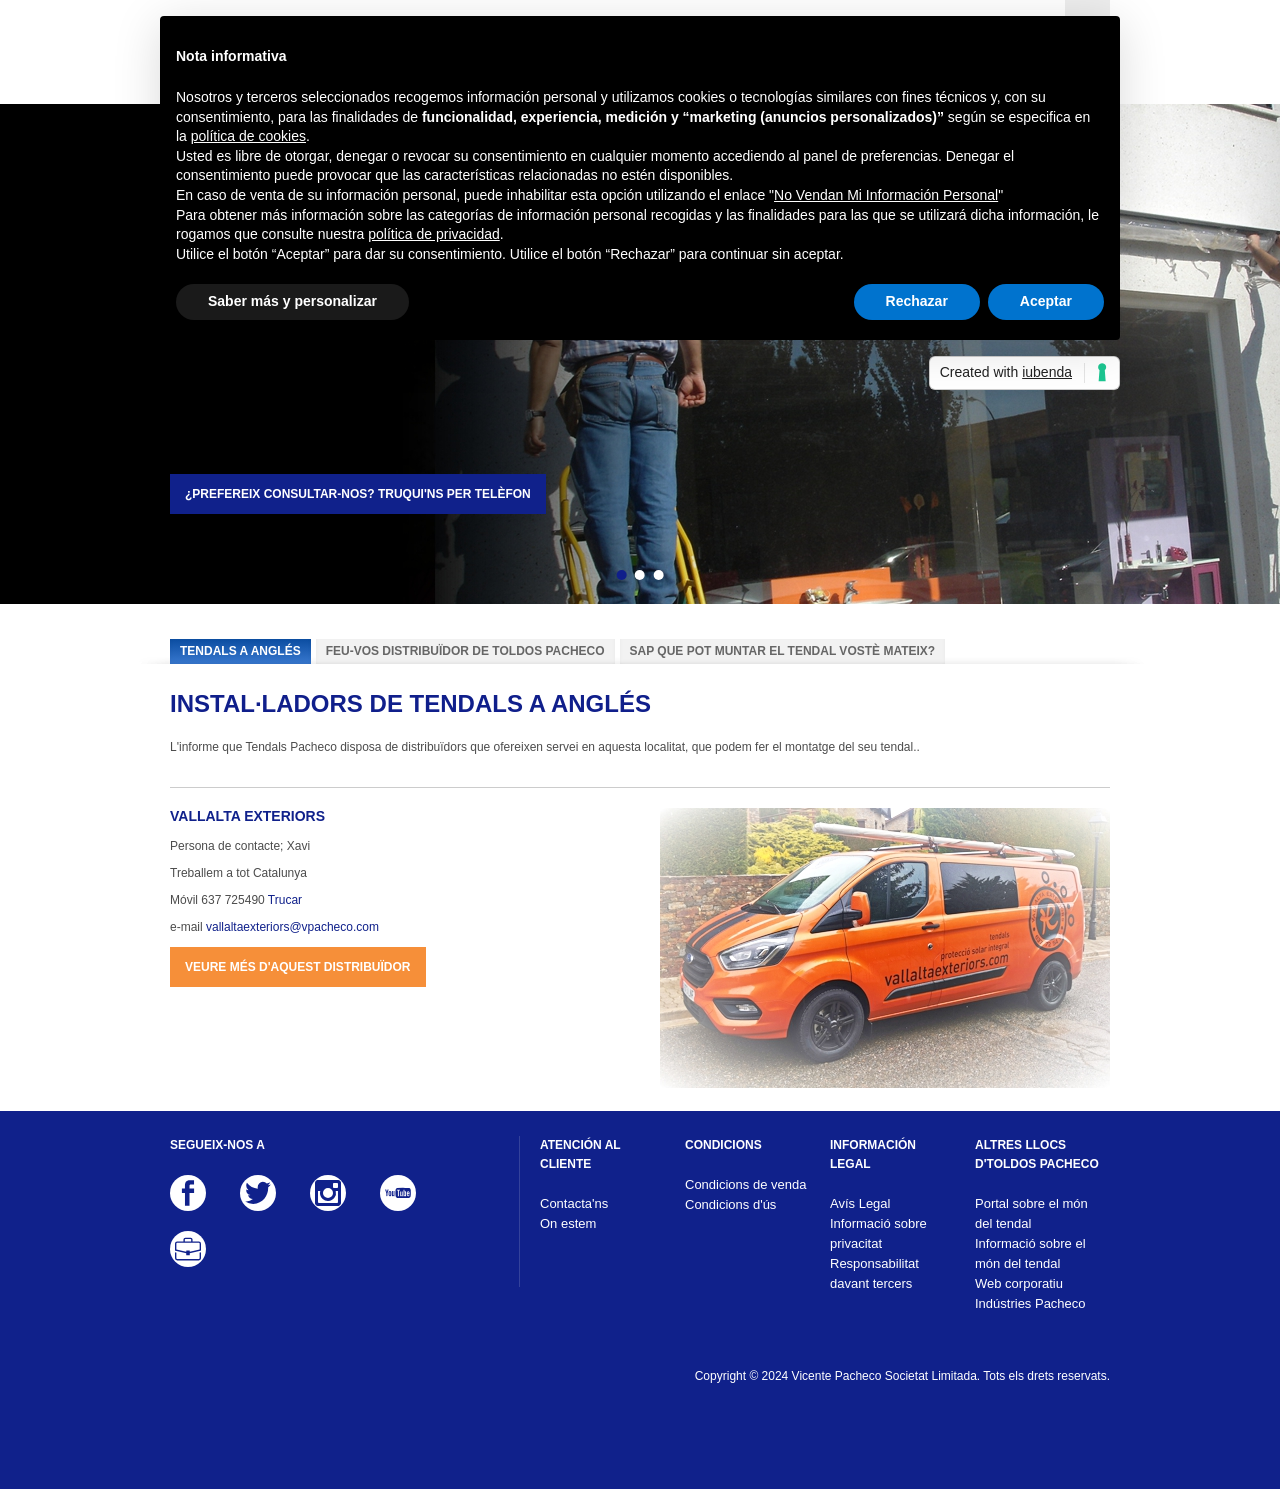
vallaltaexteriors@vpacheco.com (292, 927)
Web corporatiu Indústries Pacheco (1030, 1293)
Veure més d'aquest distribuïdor (298, 967)
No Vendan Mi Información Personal (886, 195)
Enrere (587, 578)
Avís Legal (860, 1203)
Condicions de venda (745, 1184)
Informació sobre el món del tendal (1030, 1253)
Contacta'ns (574, 1203)
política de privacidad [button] (434, 234)
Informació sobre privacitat (878, 1233)
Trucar (285, 900)
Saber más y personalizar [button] (292, 301)
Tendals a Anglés (240, 651)
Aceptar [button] (1046, 301)
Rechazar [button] (917, 301)
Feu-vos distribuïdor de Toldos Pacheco (465, 651)
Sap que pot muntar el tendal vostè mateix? (783, 651)
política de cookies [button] (248, 136)
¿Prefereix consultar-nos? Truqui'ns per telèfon (358, 494)
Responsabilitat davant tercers (874, 1273)
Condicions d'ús (730, 1204)
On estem (568, 1223)
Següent (693, 578)
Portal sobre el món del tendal (1031, 1213)
